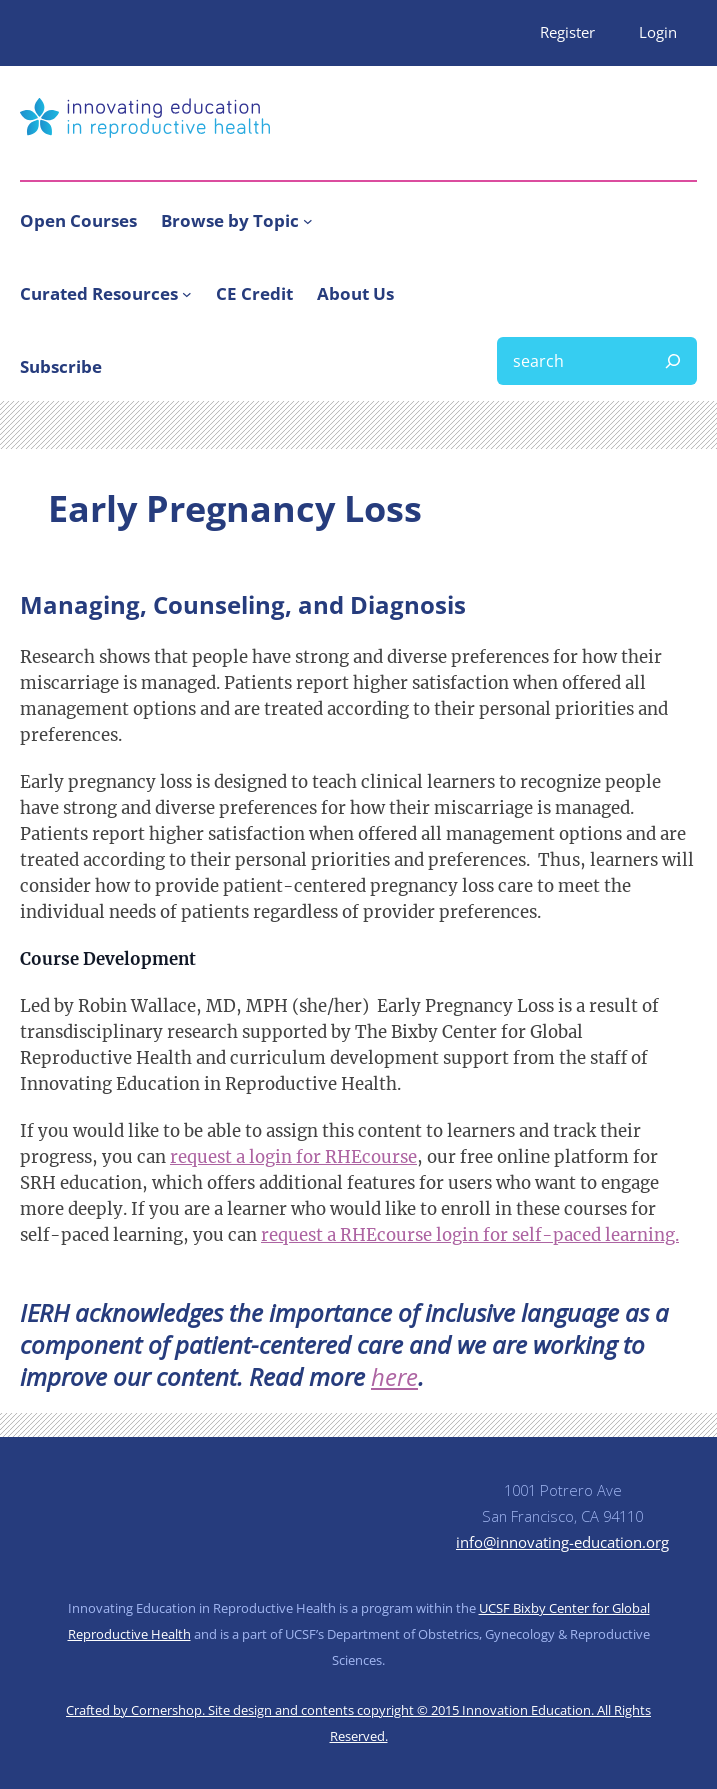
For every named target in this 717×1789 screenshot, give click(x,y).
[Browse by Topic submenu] (308, 220)
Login (658, 32)
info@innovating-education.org (562, 1542)
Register (567, 32)
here (394, 1376)
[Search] (673, 361)
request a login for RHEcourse (293, 1157)
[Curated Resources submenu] (187, 294)
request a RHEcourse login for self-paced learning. (470, 1235)
